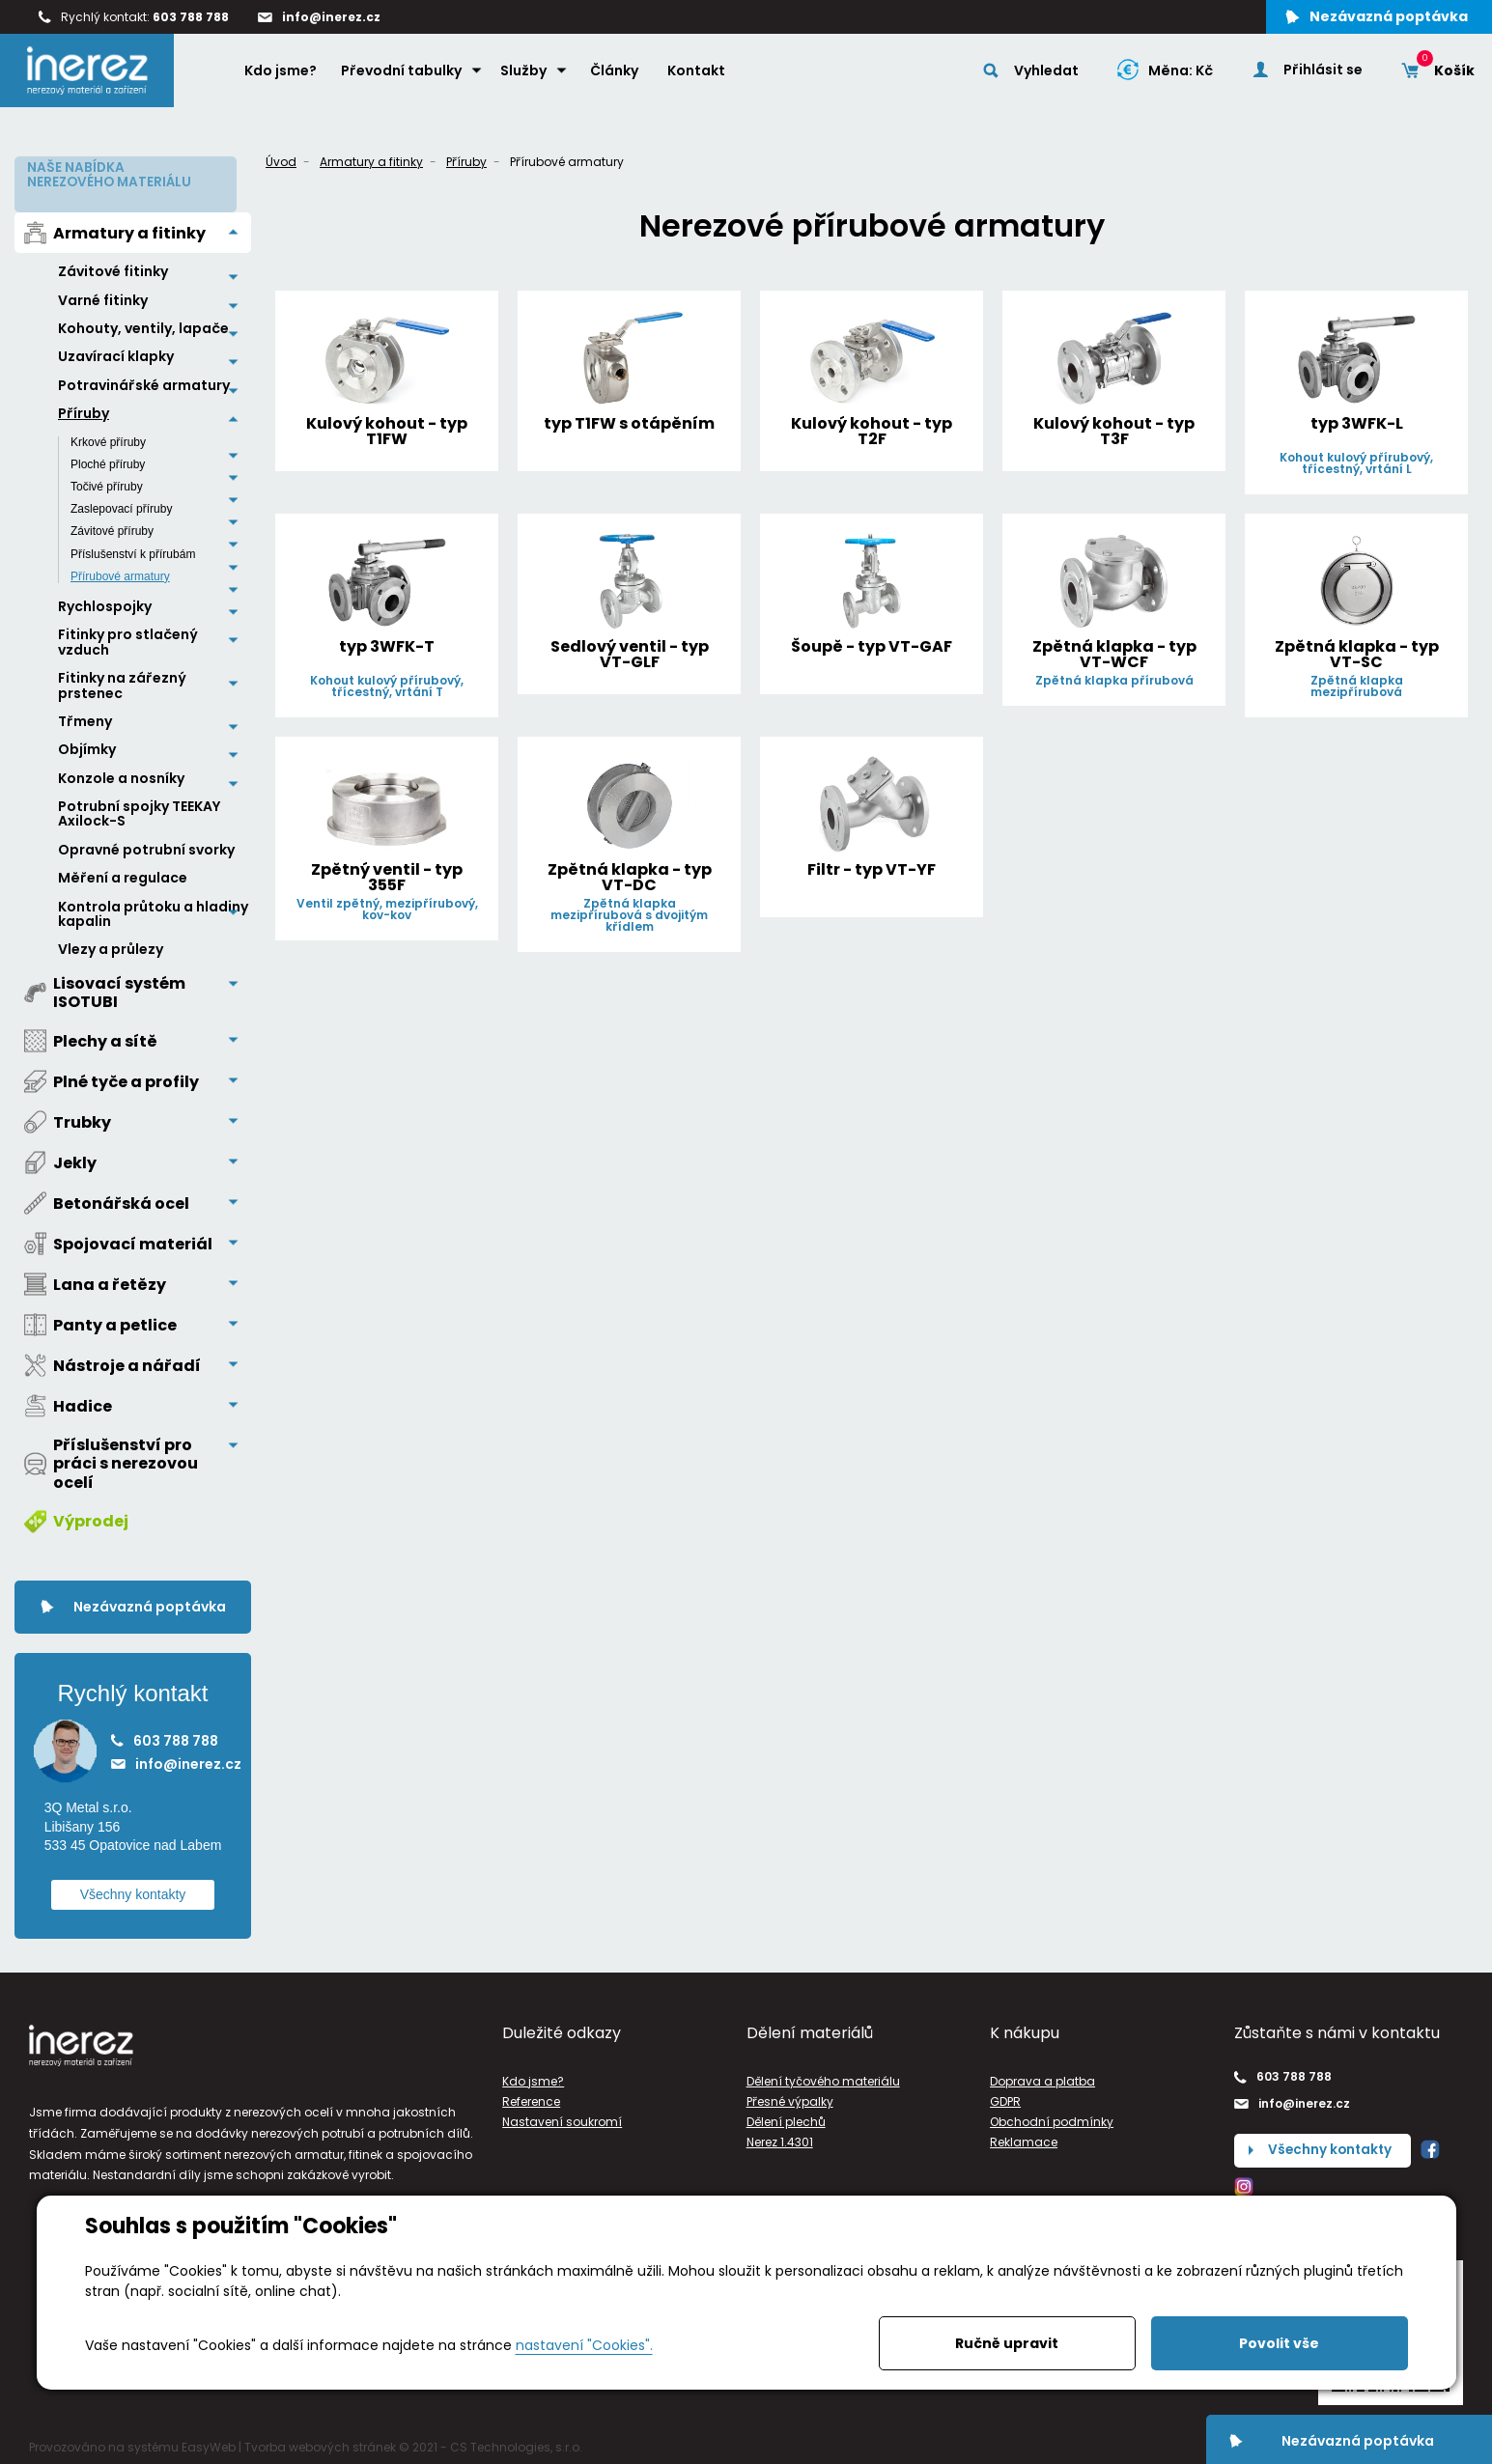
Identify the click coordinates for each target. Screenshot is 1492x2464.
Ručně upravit (1006, 2343)
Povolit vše (1279, 2343)
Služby (525, 74)
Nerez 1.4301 (779, 2138)
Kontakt (698, 74)
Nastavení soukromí (562, 2118)
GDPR (1005, 2097)
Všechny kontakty (133, 1889)
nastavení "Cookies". (584, 2345)
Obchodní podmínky (1051, 2118)
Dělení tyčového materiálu (823, 2076)
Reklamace (1023, 2138)
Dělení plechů (786, 2118)
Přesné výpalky (789, 2097)
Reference (531, 2097)
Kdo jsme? (282, 74)
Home (212, 73)
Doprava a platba (1042, 2076)
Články (616, 74)
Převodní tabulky (403, 74)
